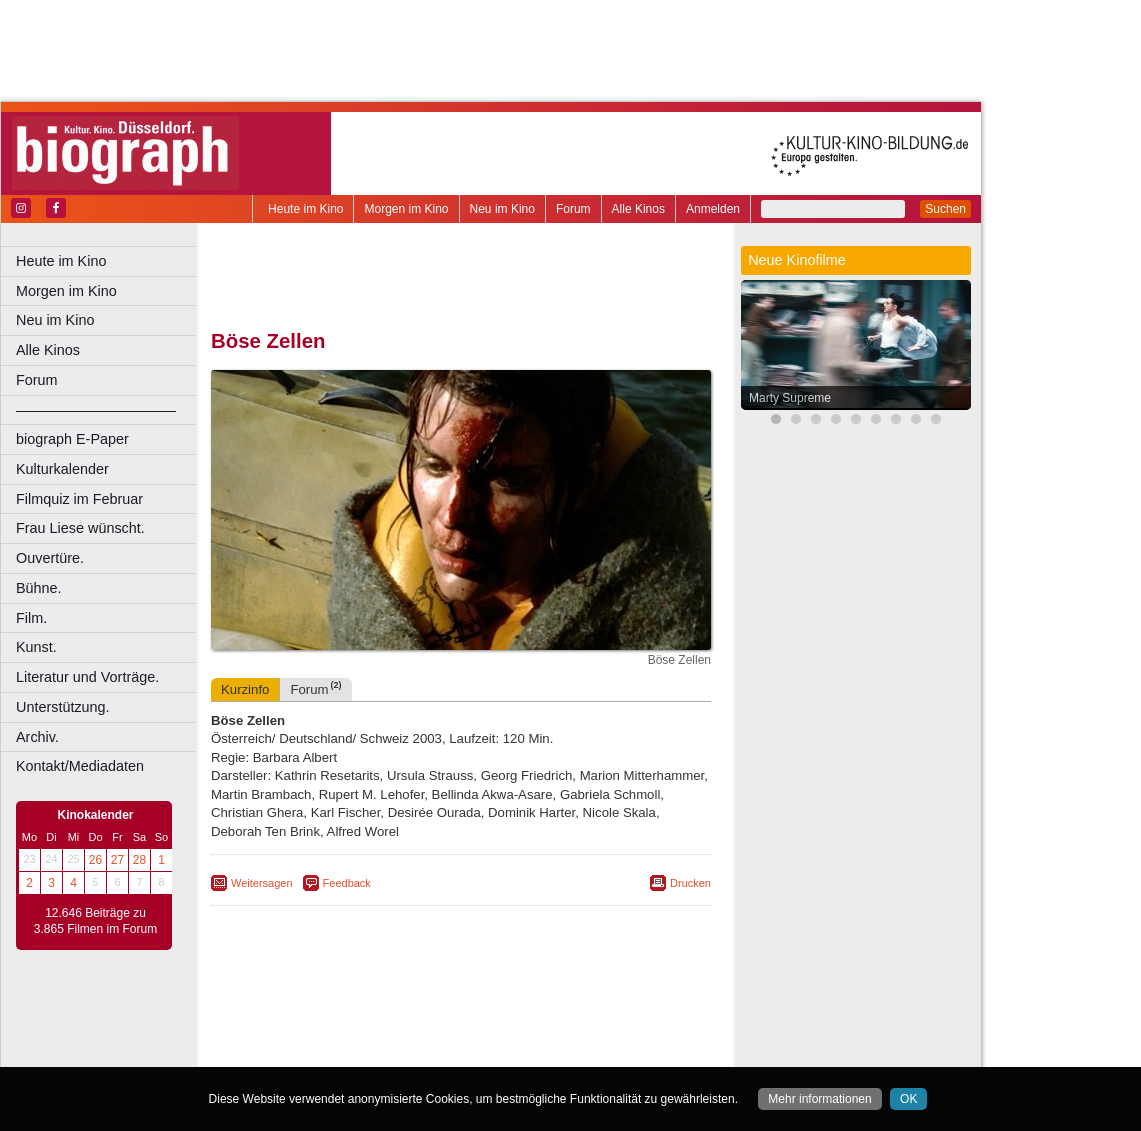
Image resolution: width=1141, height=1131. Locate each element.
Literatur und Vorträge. (87, 677)
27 (117, 860)
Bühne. (39, 588)
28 (139, 860)
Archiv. (37, 737)
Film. (31, 618)
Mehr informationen (819, 1099)
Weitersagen (262, 883)
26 (95, 860)
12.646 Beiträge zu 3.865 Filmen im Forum (95, 921)
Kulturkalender (62, 469)
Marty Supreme (790, 398)
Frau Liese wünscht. (80, 528)
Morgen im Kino (406, 209)
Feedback (347, 883)
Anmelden (713, 209)
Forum (573, 209)
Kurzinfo (245, 689)
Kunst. (36, 647)
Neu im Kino (502, 209)
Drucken (690, 883)
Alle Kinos (638, 209)
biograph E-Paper (72, 439)
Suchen (945, 209)
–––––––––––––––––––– (96, 410)
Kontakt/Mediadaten (80, 766)
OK (908, 1099)
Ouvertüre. (50, 558)
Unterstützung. (63, 707)
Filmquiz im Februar (79, 499)
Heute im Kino (305, 209)
